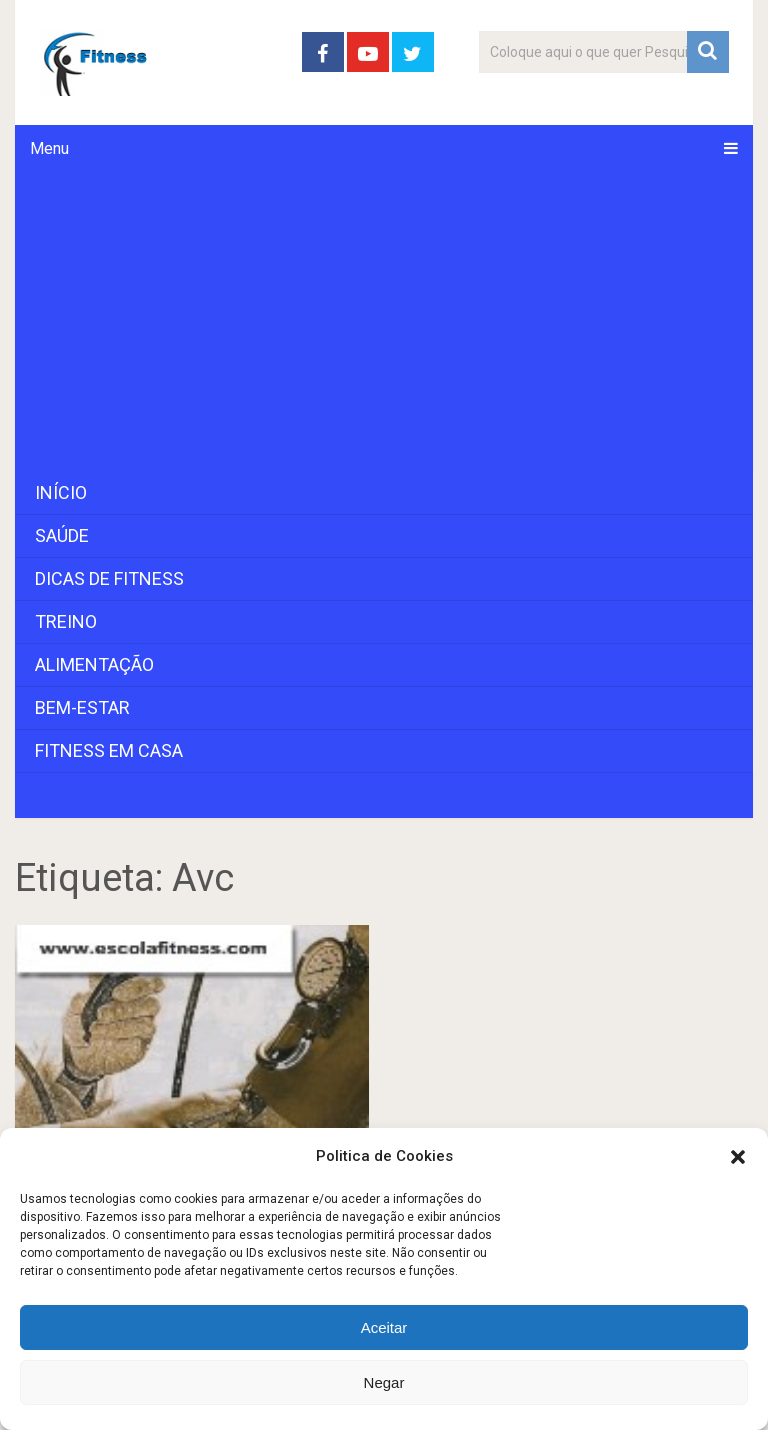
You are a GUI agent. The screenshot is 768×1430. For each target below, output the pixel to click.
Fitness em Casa (109, 750)
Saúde (62, 535)
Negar (384, 1382)
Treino (66, 621)
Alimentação (94, 664)
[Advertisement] (383, 322)
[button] (738, 1157)
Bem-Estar (82, 707)
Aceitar (384, 1327)
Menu (49, 148)
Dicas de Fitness (109, 578)
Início (61, 492)
